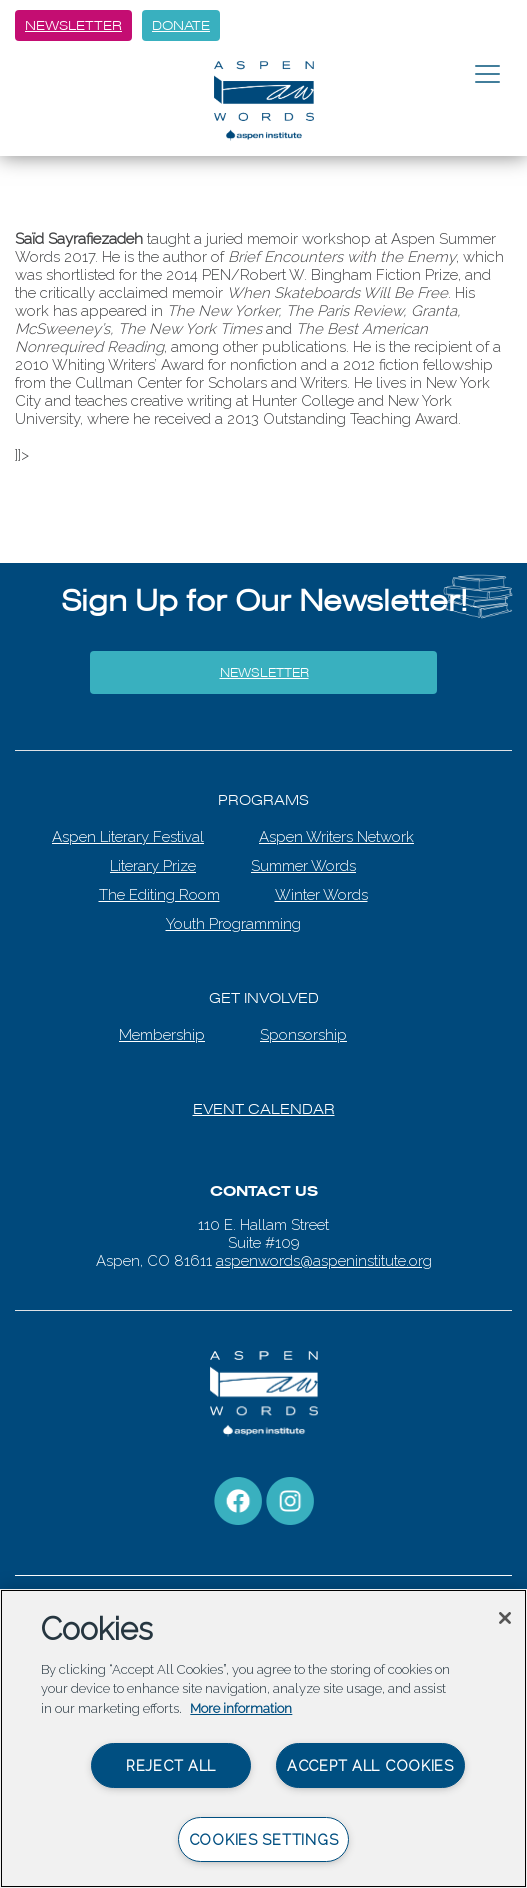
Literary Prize (153, 866)
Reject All (171, 1765)
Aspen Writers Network (336, 837)
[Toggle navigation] (487, 75)
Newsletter (73, 25)
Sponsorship (303, 1035)
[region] (263, 1738)
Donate (181, 25)
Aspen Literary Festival (128, 837)
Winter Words (321, 895)
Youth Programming (233, 924)
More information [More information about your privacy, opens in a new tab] (241, 1708)
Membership (162, 1035)
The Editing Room (159, 895)
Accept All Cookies (370, 1765)
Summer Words (303, 866)
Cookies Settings (264, 1839)
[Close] (505, 1618)
